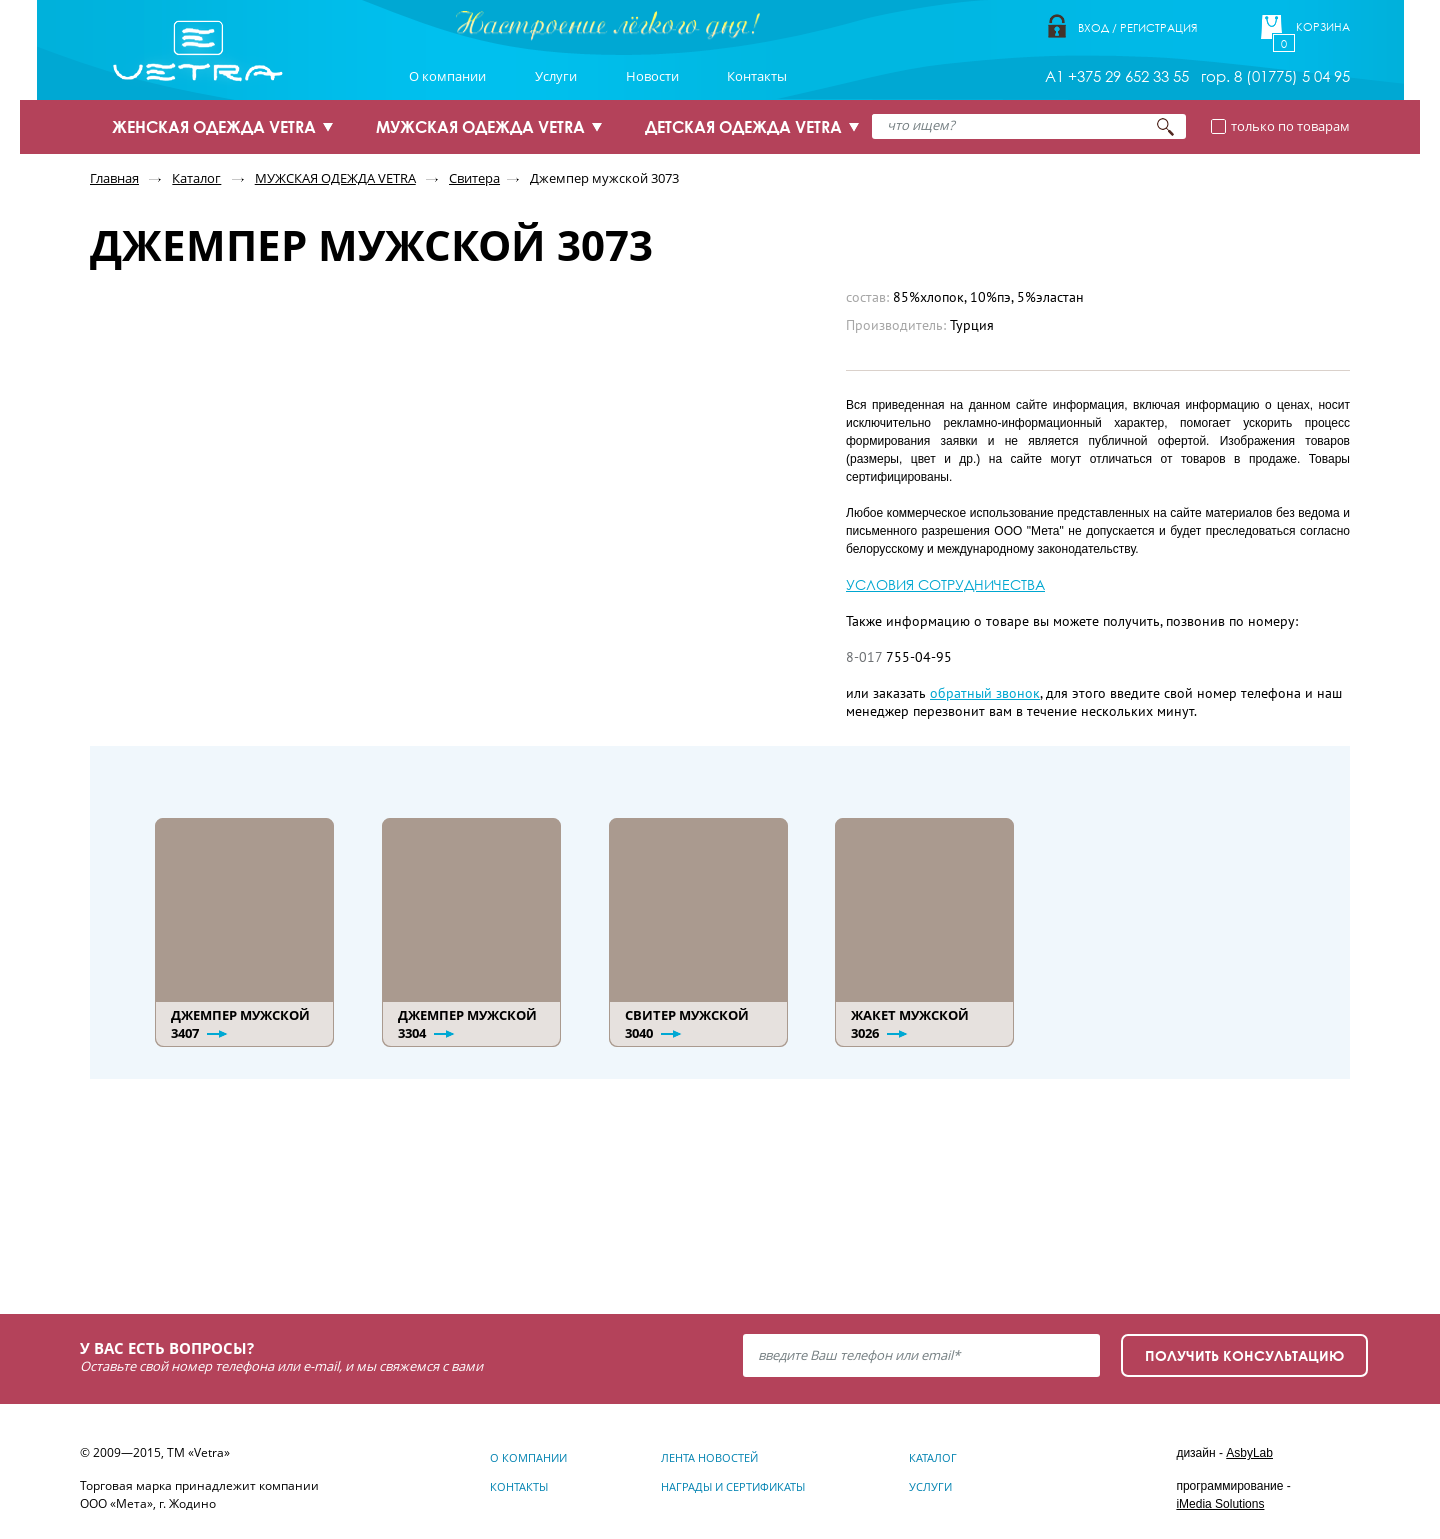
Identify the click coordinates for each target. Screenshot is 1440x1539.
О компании (447, 76)
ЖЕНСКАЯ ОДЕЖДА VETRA (214, 127)
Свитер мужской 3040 (687, 1024)
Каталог (196, 178)
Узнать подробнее (229, 1219)
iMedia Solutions (1220, 1504)
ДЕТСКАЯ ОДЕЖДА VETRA (743, 127)
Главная (114, 178)
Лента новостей (709, 1457)
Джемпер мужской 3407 (240, 1024)
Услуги (556, 76)
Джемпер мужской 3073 (604, 178)
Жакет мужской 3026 (910, 1024)
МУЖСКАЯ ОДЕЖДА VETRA (480, 127)
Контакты (757, 76)
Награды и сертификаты (733, 1486)
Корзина (1323, 27)
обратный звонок (985, 693)
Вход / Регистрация (1137, 27)
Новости (652, 76)
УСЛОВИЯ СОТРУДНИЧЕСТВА (945, 584)
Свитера (474, 178)
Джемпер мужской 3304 (467, 1024)
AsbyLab (1249, 1453)
